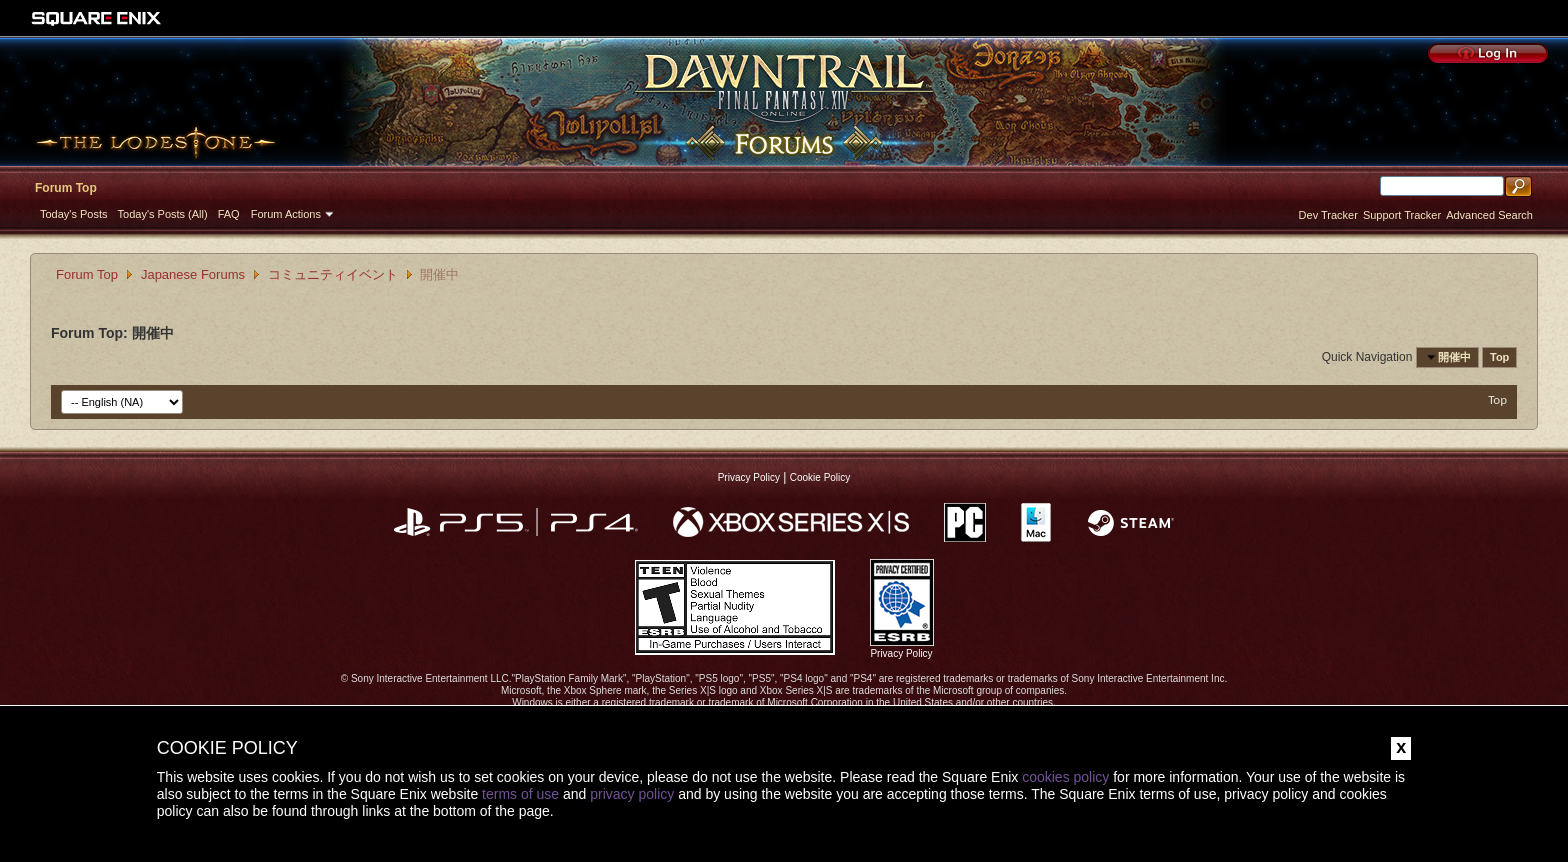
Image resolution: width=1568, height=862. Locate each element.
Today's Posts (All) (163, 214)
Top (1499, 357)
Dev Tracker (1328, 215)
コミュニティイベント (333, 274)
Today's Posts (74, 214)
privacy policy (632, 794)
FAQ (229, 214)
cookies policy (1065, 777)
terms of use (520, 794)
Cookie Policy (820, 477)
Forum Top (66, 188)
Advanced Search (1489, 215)
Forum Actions (286, 214)
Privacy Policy (749, 477)
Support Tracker (1402, 215)
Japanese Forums (193, 274)
